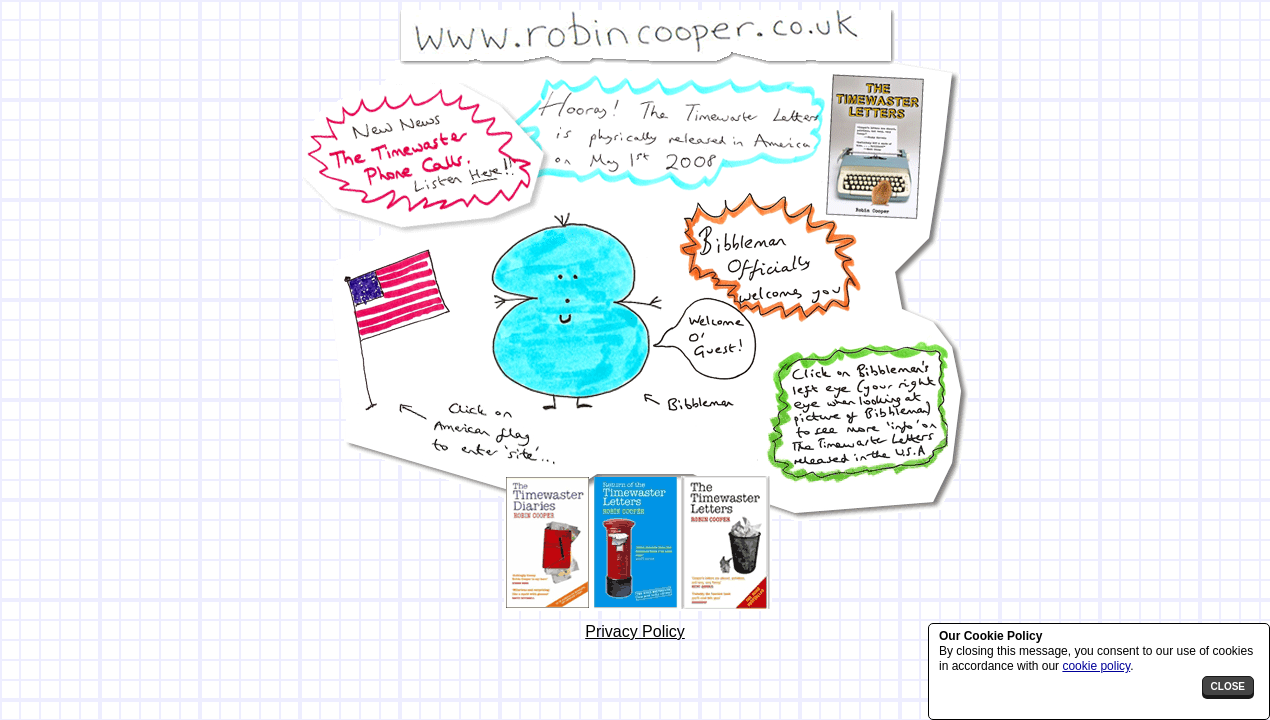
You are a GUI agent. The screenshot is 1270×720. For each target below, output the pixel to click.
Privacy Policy (635, 631)
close (1228, 686)
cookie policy (1096, 666)
